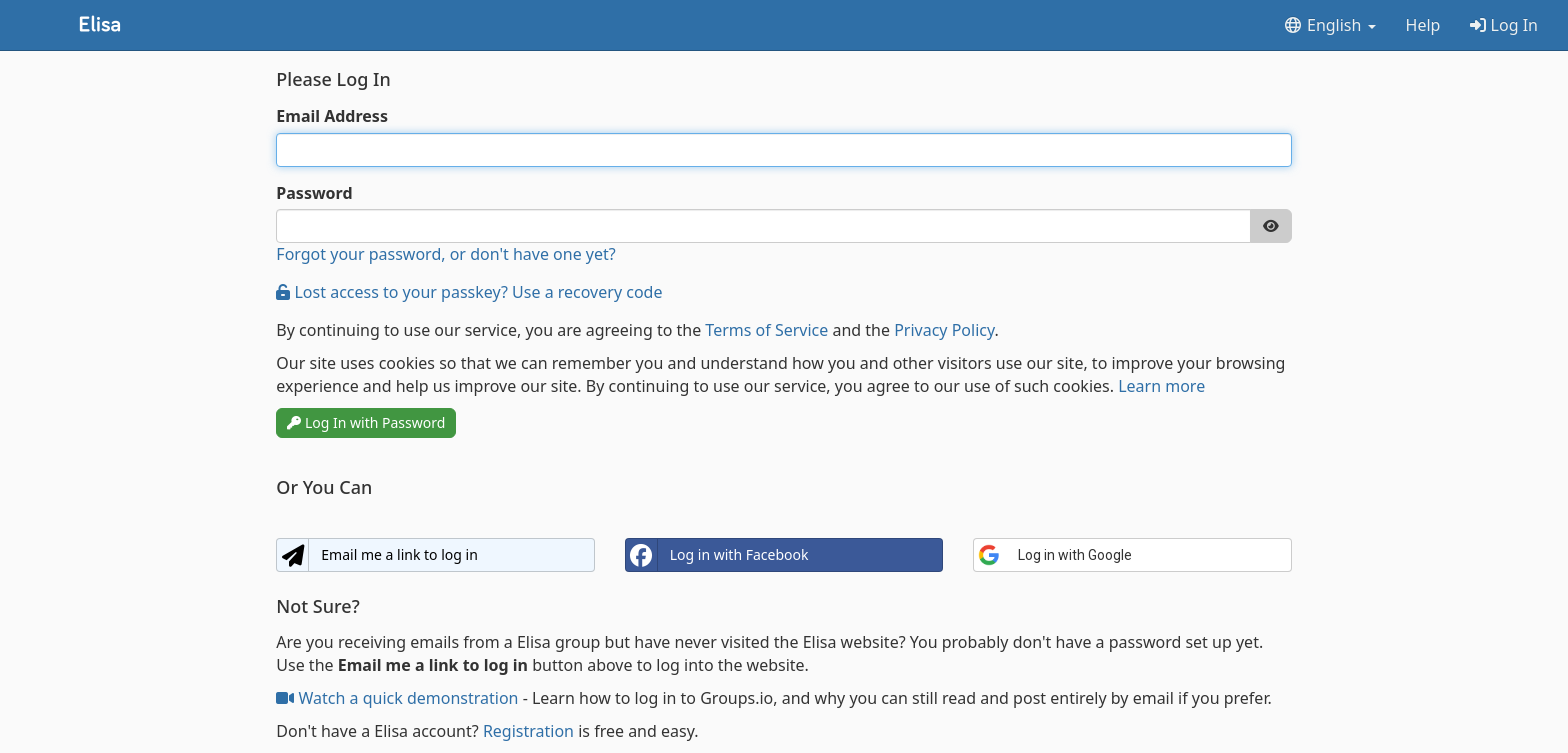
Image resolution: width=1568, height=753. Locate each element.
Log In (1504, 25)
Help (1423, 25)
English (1329, 25)
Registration (528, 731)
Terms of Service (766, 330)
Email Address (332, 116)
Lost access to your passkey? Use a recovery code (469, 292)
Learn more (1161, 386)
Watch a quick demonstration (399, 698)
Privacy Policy (944, 330)
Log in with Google (1055, 555)
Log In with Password (366, 422)
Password (314, 193)
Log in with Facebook (717, 555)
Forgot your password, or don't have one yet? (445, 254)
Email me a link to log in (377, 555)
